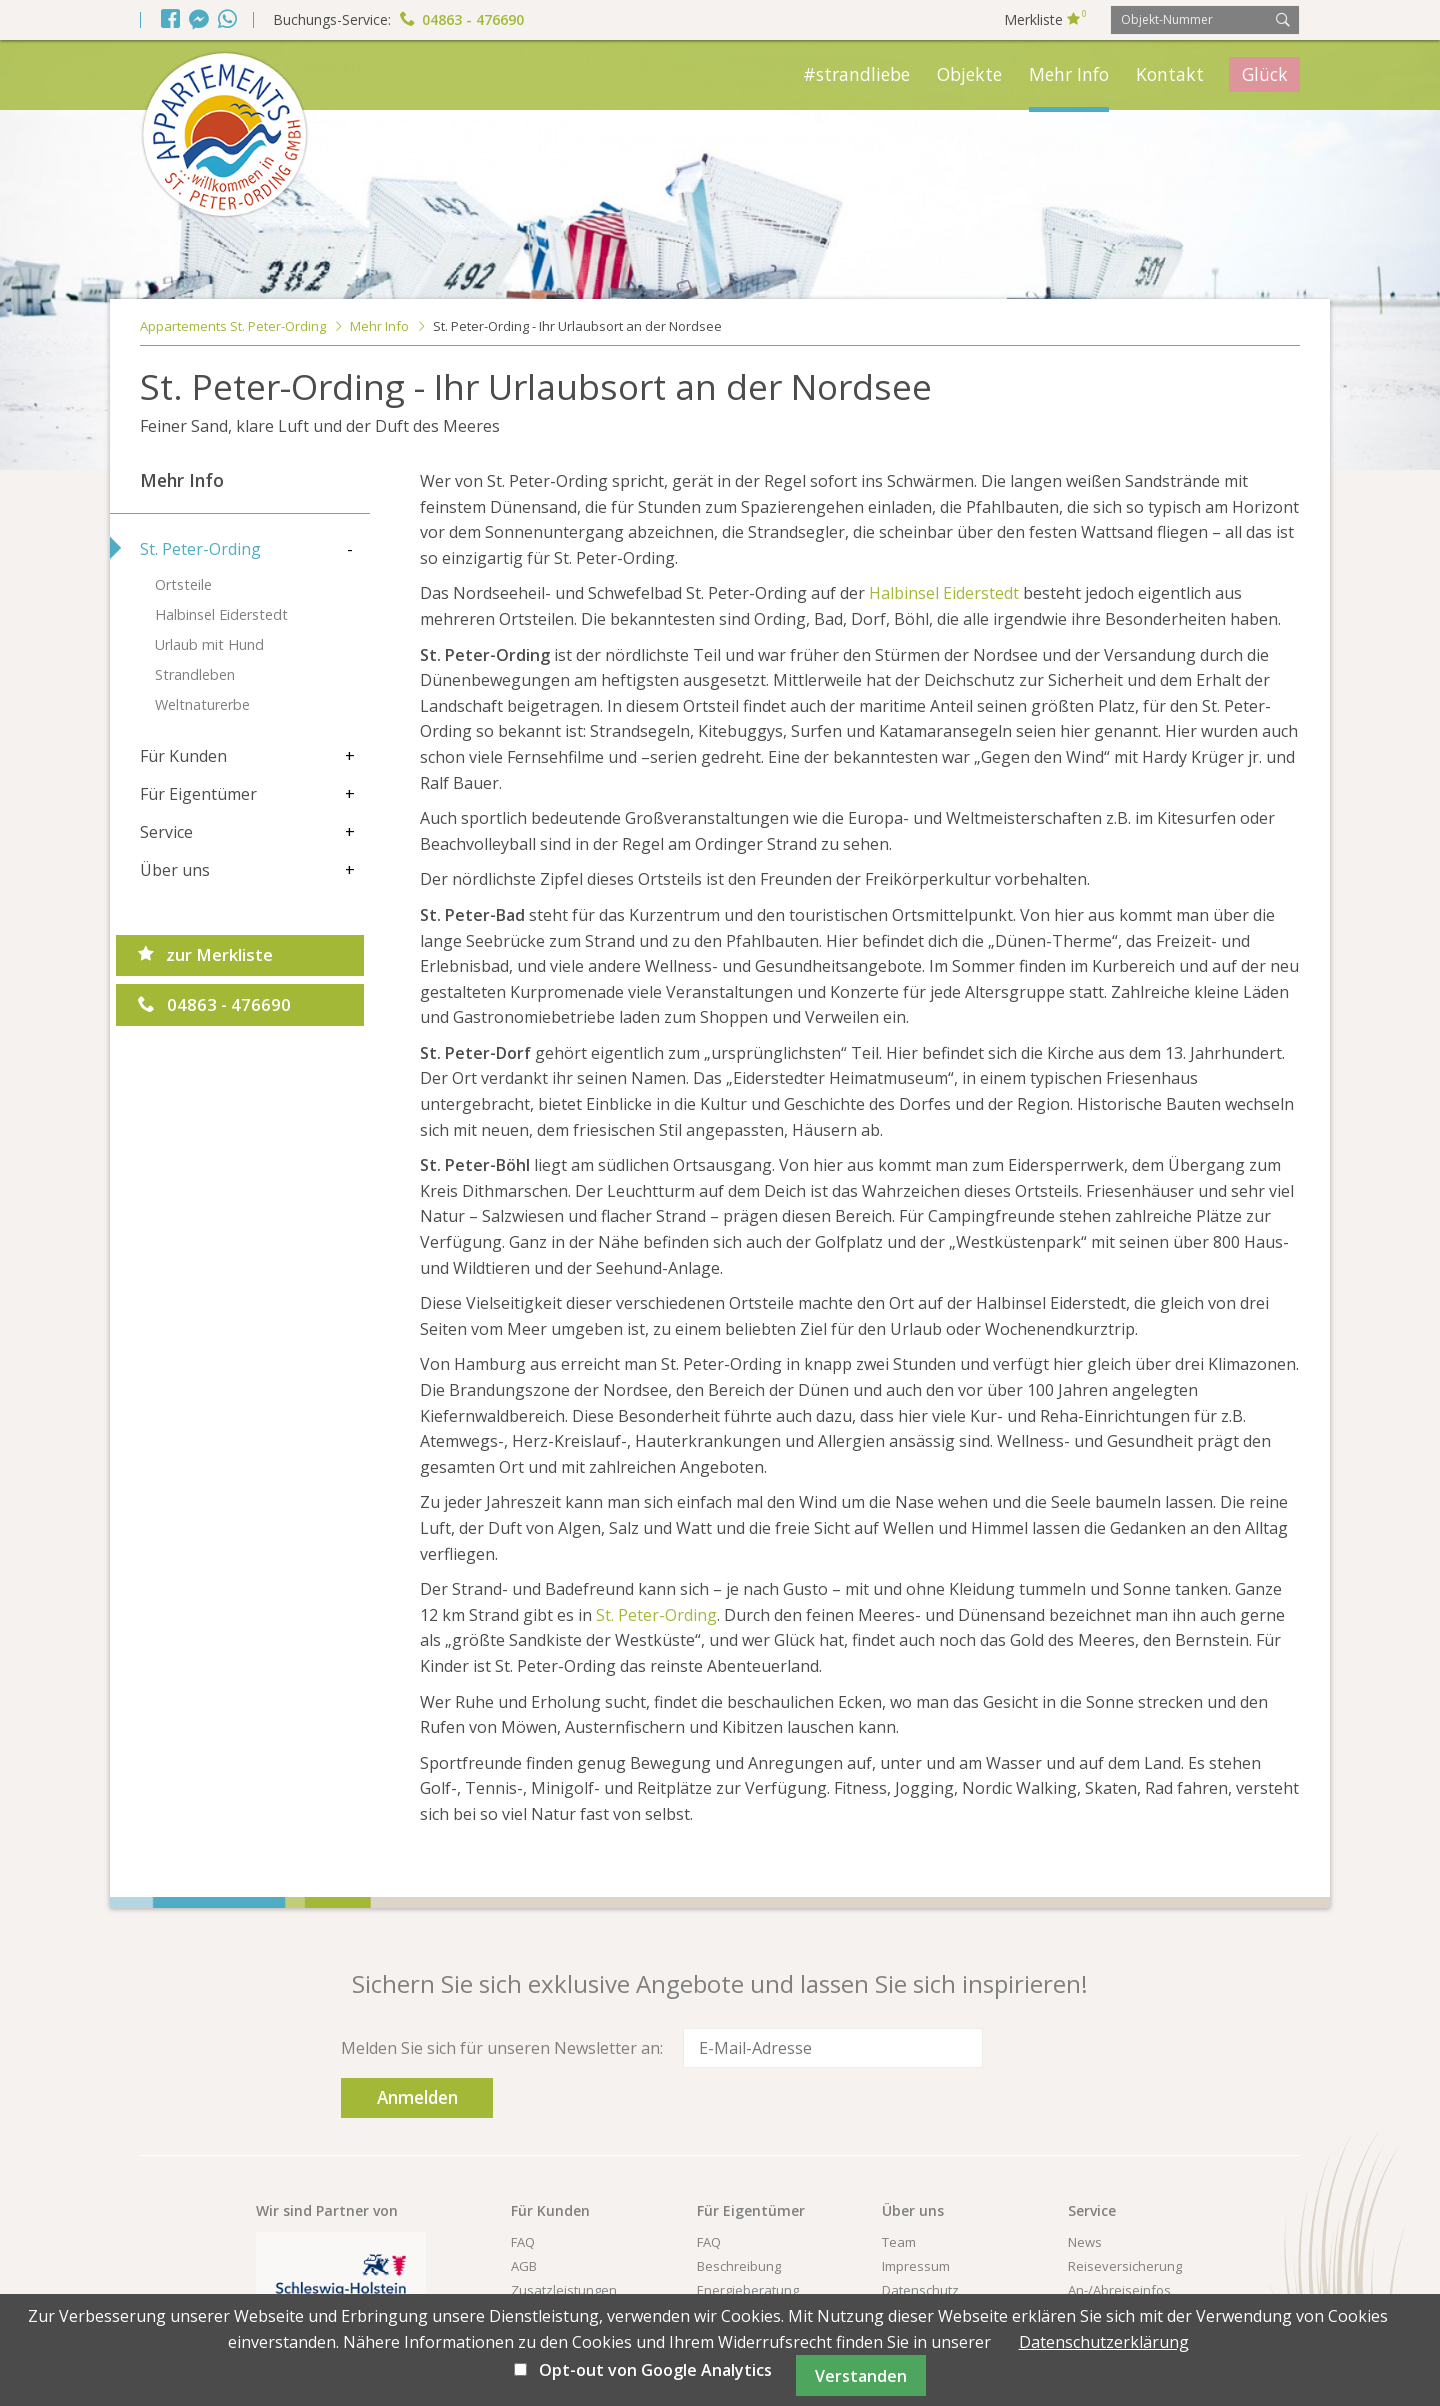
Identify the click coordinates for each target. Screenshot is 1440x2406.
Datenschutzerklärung (1104, 2342)
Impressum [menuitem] (916, 2226)
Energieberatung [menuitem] (748, 2250)
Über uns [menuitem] (175, 870)
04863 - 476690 (462, 19)
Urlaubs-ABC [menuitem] (1106, 2274)
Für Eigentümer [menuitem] (198, 794)
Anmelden (1041, 2048)
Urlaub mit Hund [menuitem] (209, 644)
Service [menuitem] (166, 832)
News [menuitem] (1085, 2202)
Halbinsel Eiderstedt (944, 593)
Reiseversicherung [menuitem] (1125, 2226)
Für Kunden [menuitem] (183, 756)
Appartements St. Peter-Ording (233, 326)
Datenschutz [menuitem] (920, 2250)
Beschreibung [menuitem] (739, 2226)
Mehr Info (379, 326)
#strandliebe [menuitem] (856, 74)
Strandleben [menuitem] (195, 674)
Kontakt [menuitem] (1170, 74)
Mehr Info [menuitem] (1069, 74)
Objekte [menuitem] (969, 74)
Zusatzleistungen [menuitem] (564, 2250)
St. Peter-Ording (656, 1615)
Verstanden (861, 2376)
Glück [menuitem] (1265, 74)
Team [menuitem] (899, 2202)
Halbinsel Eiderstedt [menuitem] (221, 614)
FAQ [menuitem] (523, 2202)
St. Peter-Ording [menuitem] (200, 549)
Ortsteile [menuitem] (183, 584)
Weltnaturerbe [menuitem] (202, 704)
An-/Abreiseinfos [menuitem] (1119, 2250)
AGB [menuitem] (524, 2226)
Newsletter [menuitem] (544, 2274)
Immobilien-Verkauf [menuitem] (756, 2274)
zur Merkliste (206, 957)
